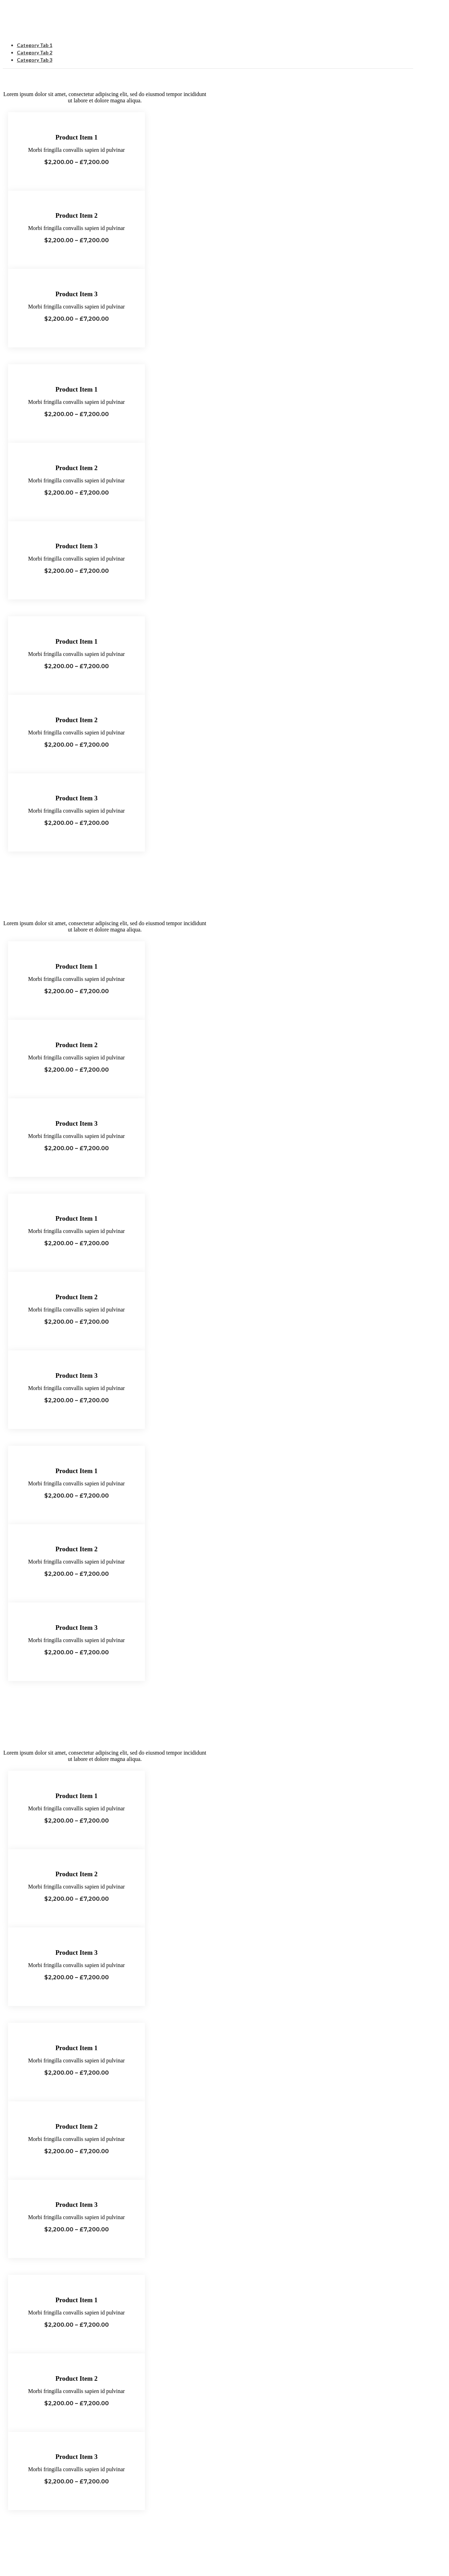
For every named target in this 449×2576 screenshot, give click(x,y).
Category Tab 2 (34, 52)
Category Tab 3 (34, 60)
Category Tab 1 (34, 45)
